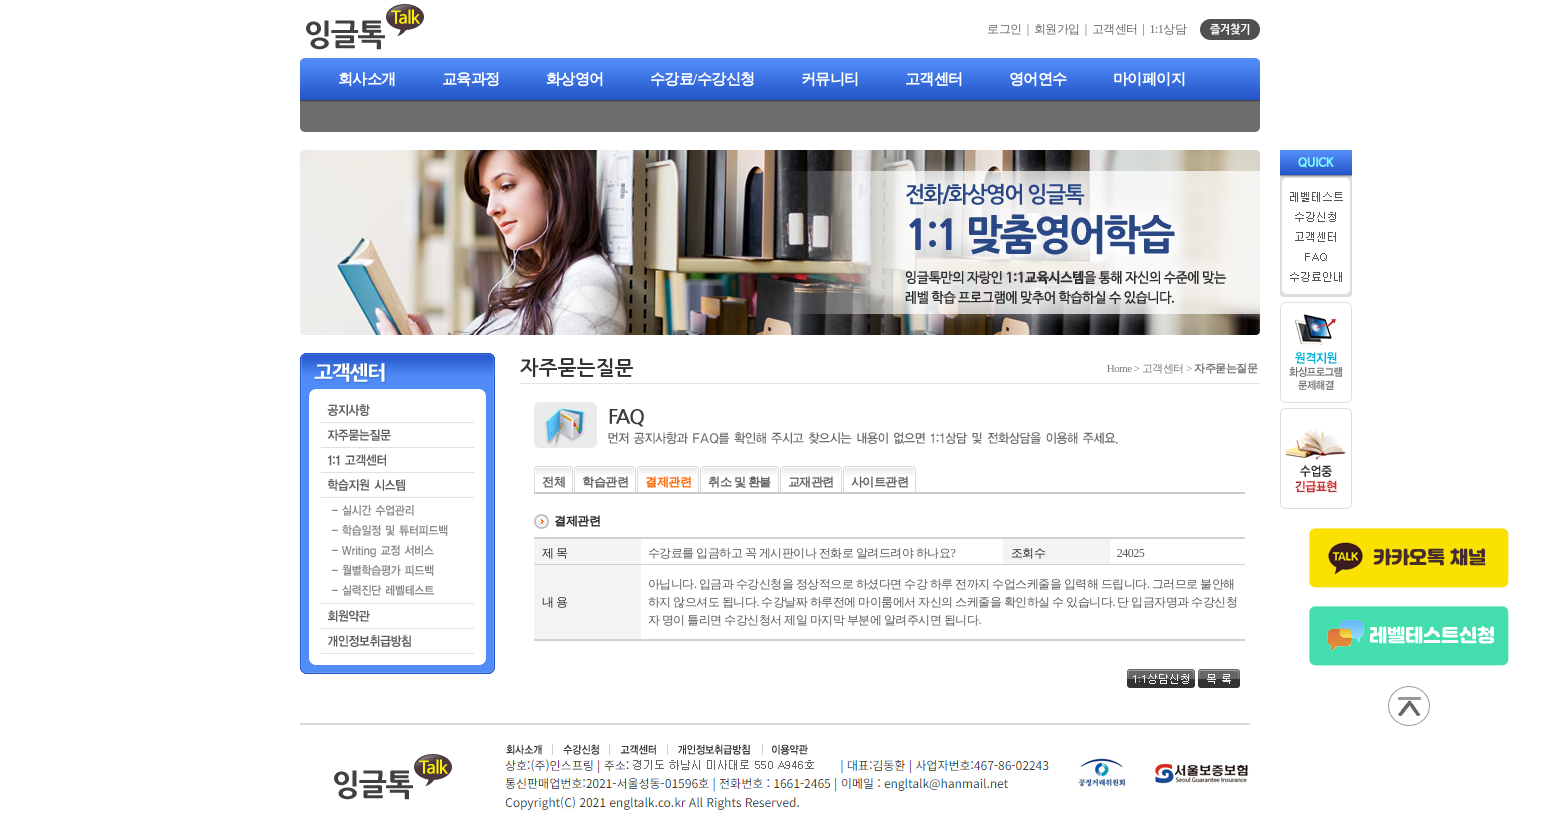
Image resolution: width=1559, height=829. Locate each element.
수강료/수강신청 (702, 79)
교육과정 (471, 79)
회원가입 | (1063, 29)
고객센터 (934, 79)
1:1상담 (1168, 29)
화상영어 (575, 79)
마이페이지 (1149, 79)
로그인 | (1010, 29)
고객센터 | (1121, 29)
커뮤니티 (830, 79)
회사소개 (367, 79)
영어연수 (1038, 79)
